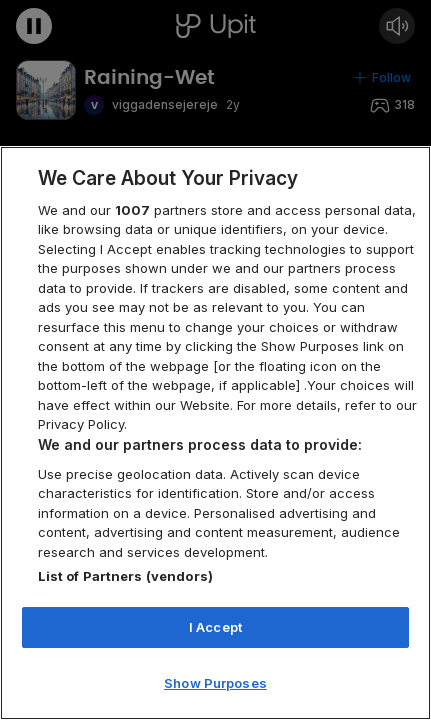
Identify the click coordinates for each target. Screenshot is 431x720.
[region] (215, 433)
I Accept (215, 627)
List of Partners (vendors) (125, 576)
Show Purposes (215, 683)
